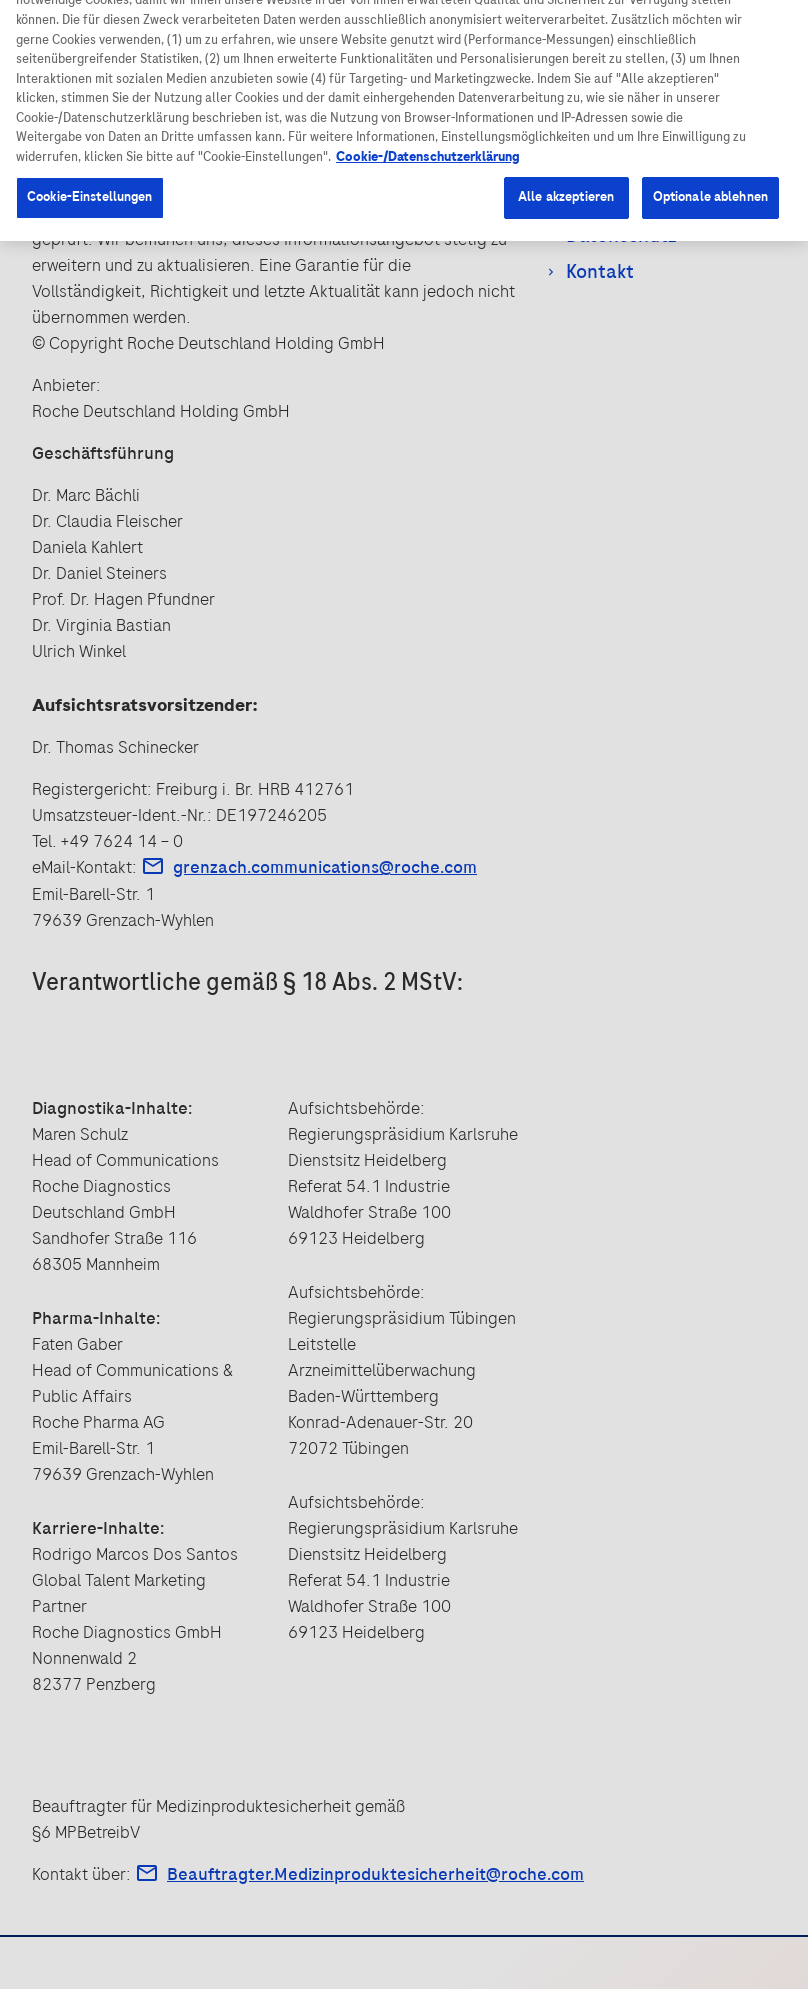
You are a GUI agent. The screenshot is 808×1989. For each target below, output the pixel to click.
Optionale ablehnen (710, 280)
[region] (404, 162)
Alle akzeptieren (566, 280)
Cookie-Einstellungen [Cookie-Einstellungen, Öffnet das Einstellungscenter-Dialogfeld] (90, 280)
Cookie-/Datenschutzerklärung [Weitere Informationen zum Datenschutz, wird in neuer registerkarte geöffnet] (428, 240)
